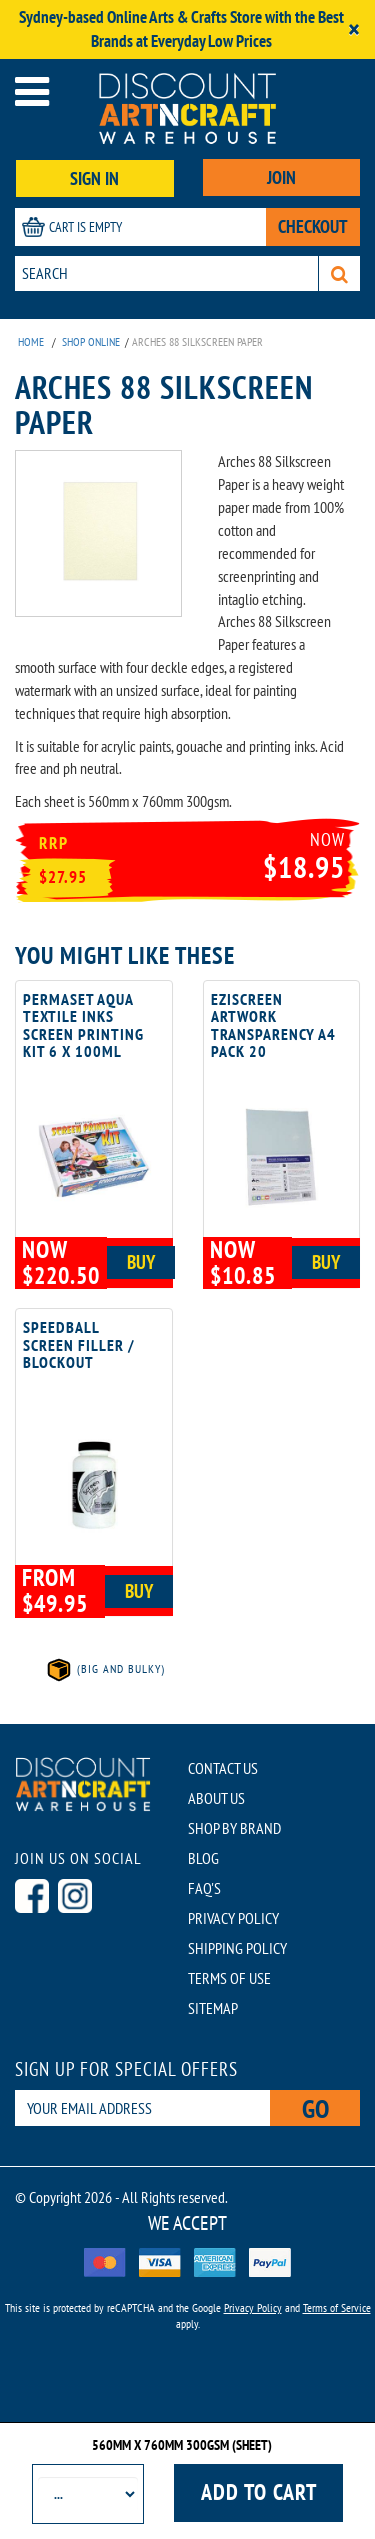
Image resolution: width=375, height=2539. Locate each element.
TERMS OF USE (229, 1978)
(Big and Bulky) (105, 1668)
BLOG (203, 1858)
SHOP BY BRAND (234, 1828)
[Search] (339, 273)
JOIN (281, 177)
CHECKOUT (313, 226)
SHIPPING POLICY (237, 1948)
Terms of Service (337, 2307)
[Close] (354, 29)
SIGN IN (94, 178)
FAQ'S (204, 1888)
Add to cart (259, 2492)
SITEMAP (213, 2008)
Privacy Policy (253, 2307)
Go (315, 2108)
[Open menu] (32, 91)
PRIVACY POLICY (233, 1918)
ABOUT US (216, 1798)
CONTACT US (223, 1768)
